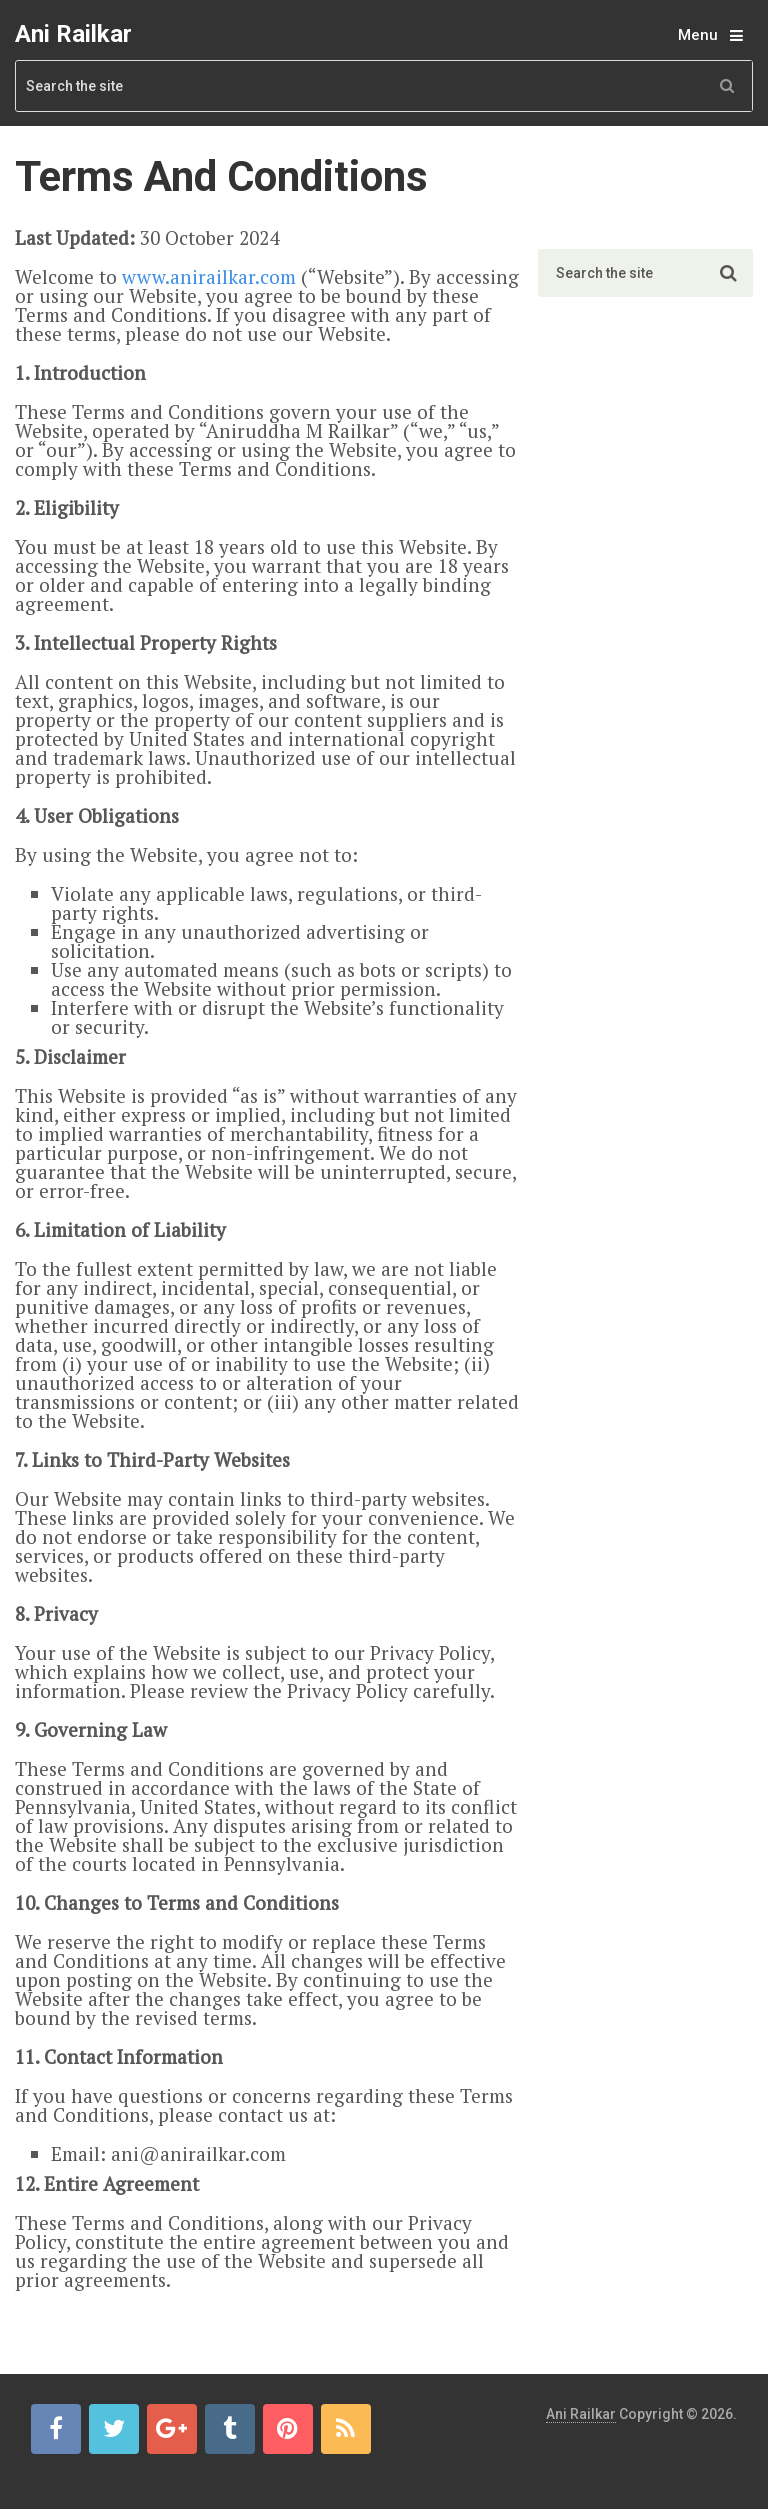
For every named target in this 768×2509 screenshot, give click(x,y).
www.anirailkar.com (209, 276)
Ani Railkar (73, 34)
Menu (698, 35)
